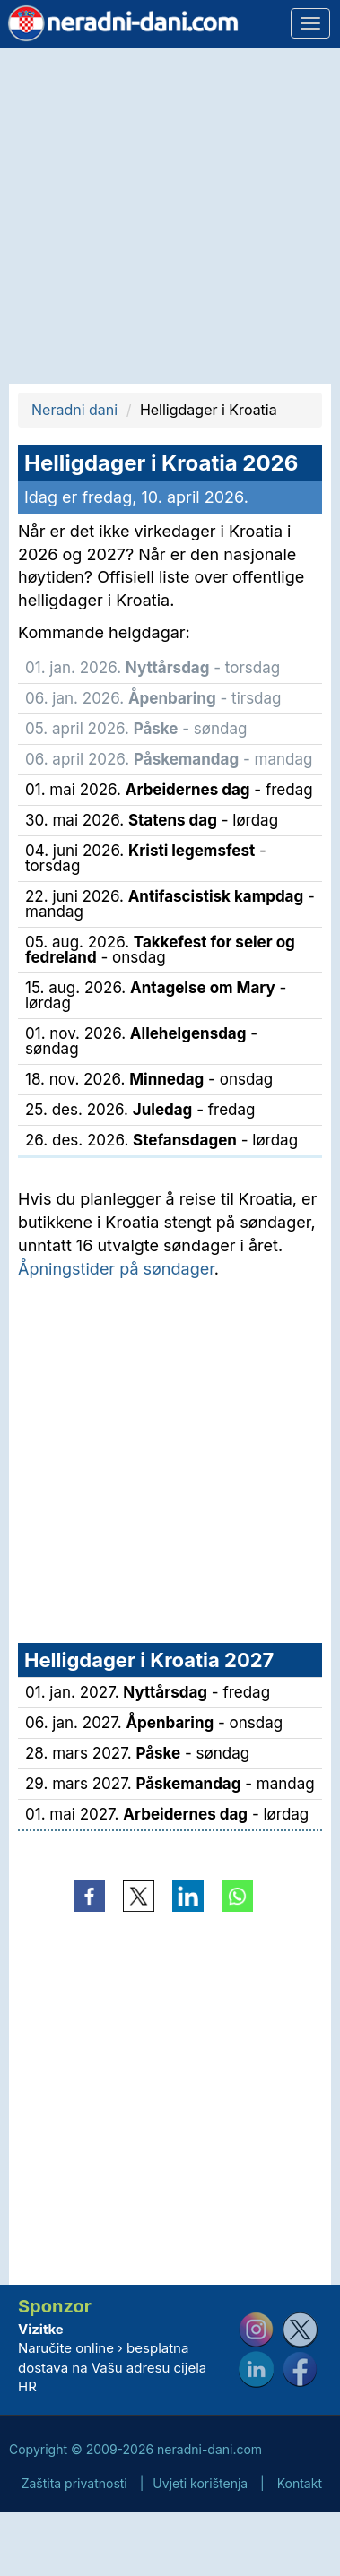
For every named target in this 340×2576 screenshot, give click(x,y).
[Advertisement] (168, 216)
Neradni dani (74, 410)
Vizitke (41, 2329)
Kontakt (299, 2483)
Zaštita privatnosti (74, 2483)
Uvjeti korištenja (200, 2483)
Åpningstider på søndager (116, 1268)
